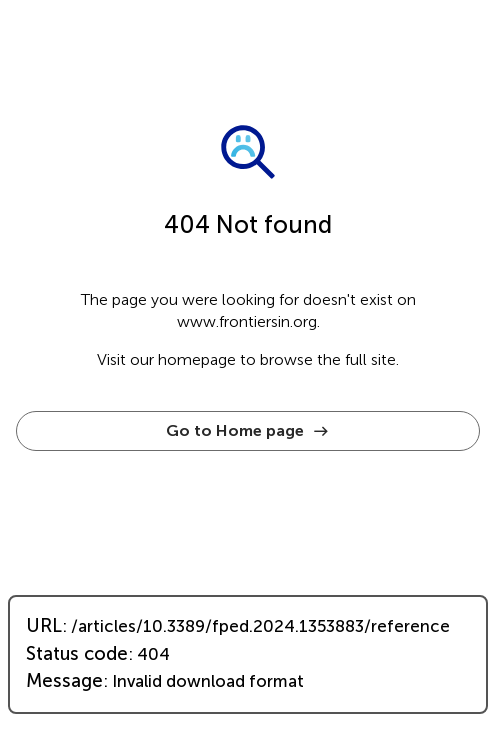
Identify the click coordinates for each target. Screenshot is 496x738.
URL (44, 626)
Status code (77, 654)
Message (64, 681)
